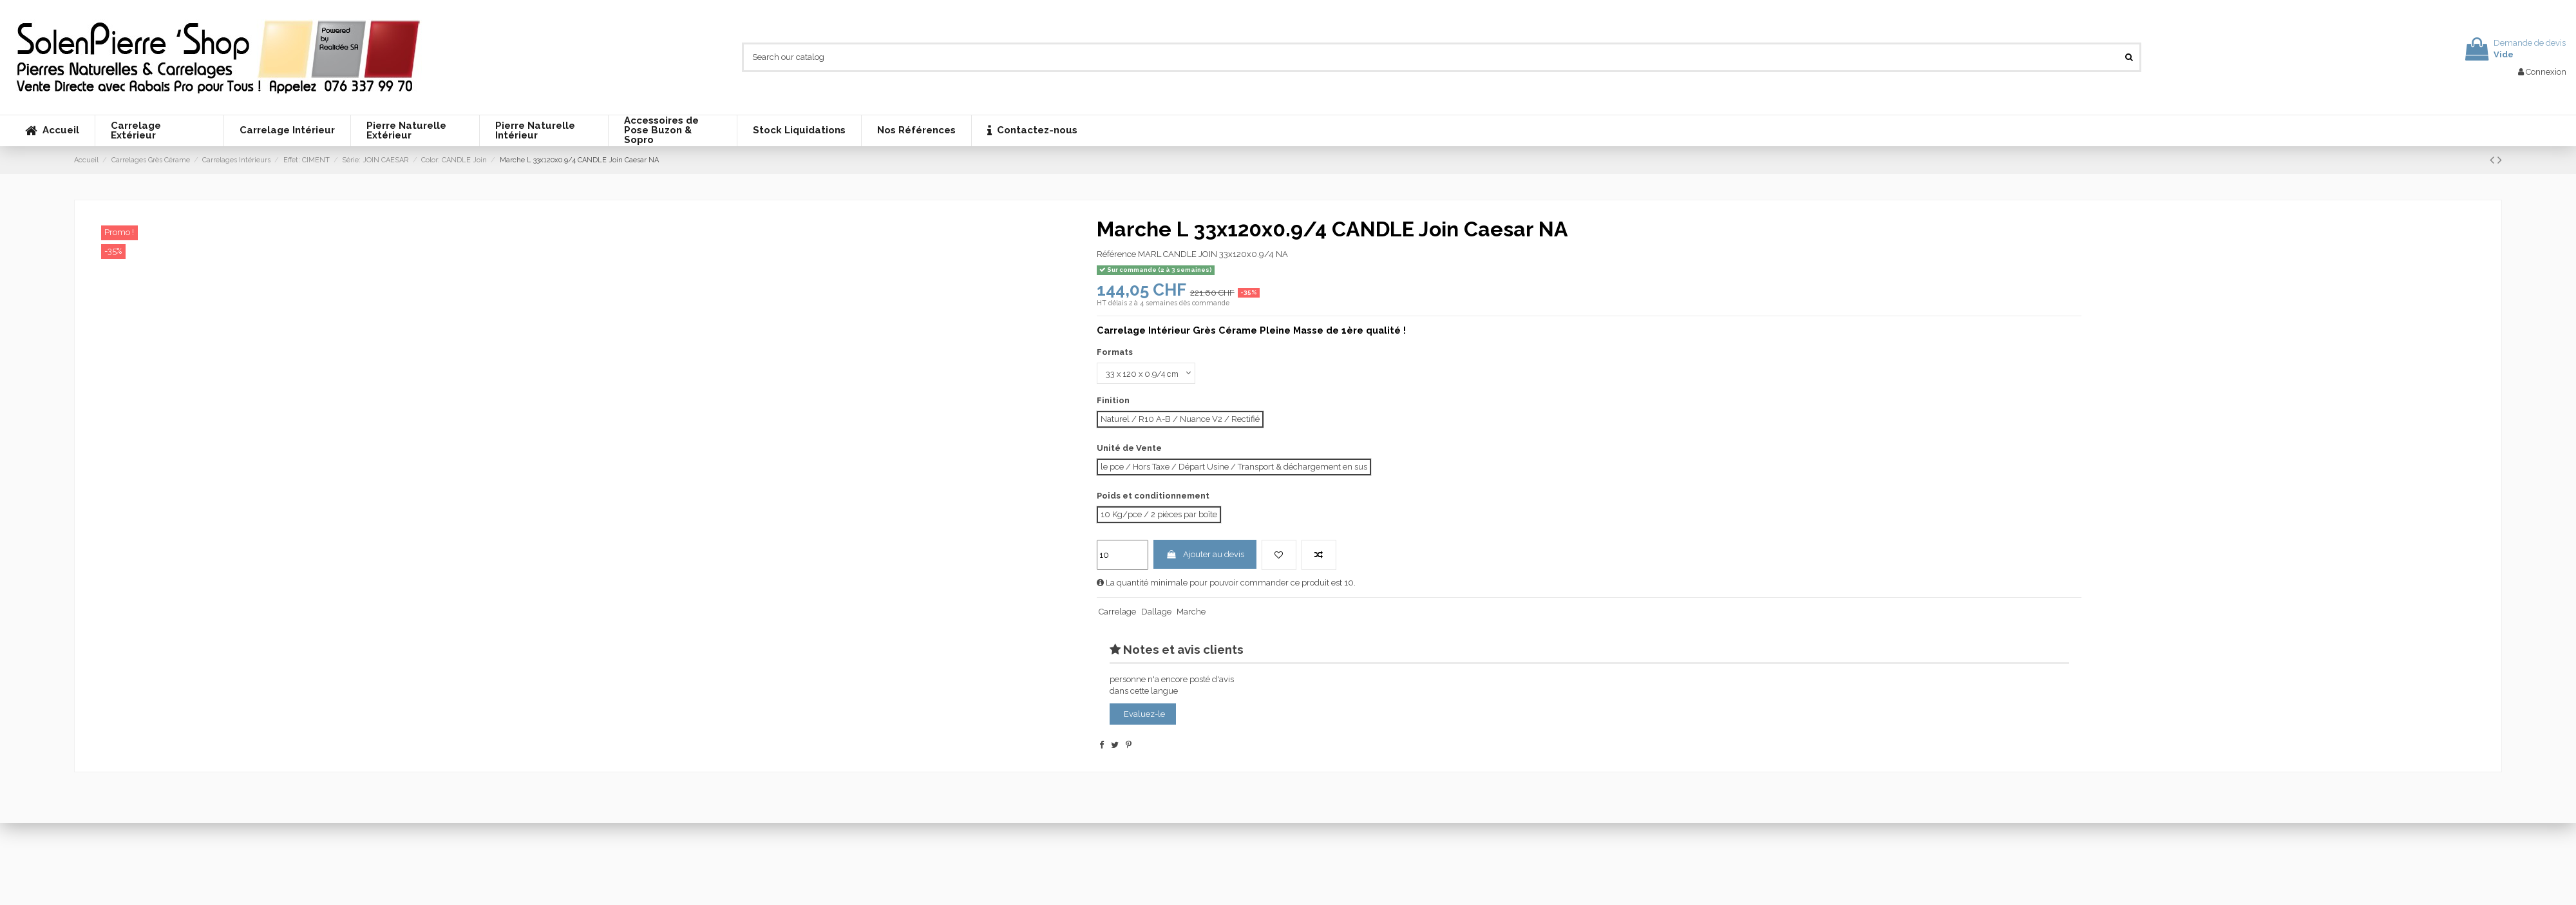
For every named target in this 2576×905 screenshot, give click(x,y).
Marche (1191, 612)
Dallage (1156, 612)
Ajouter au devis (1205, 555)
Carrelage (1117, 612)
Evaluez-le (1144, 714)
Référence (1116, 254)
